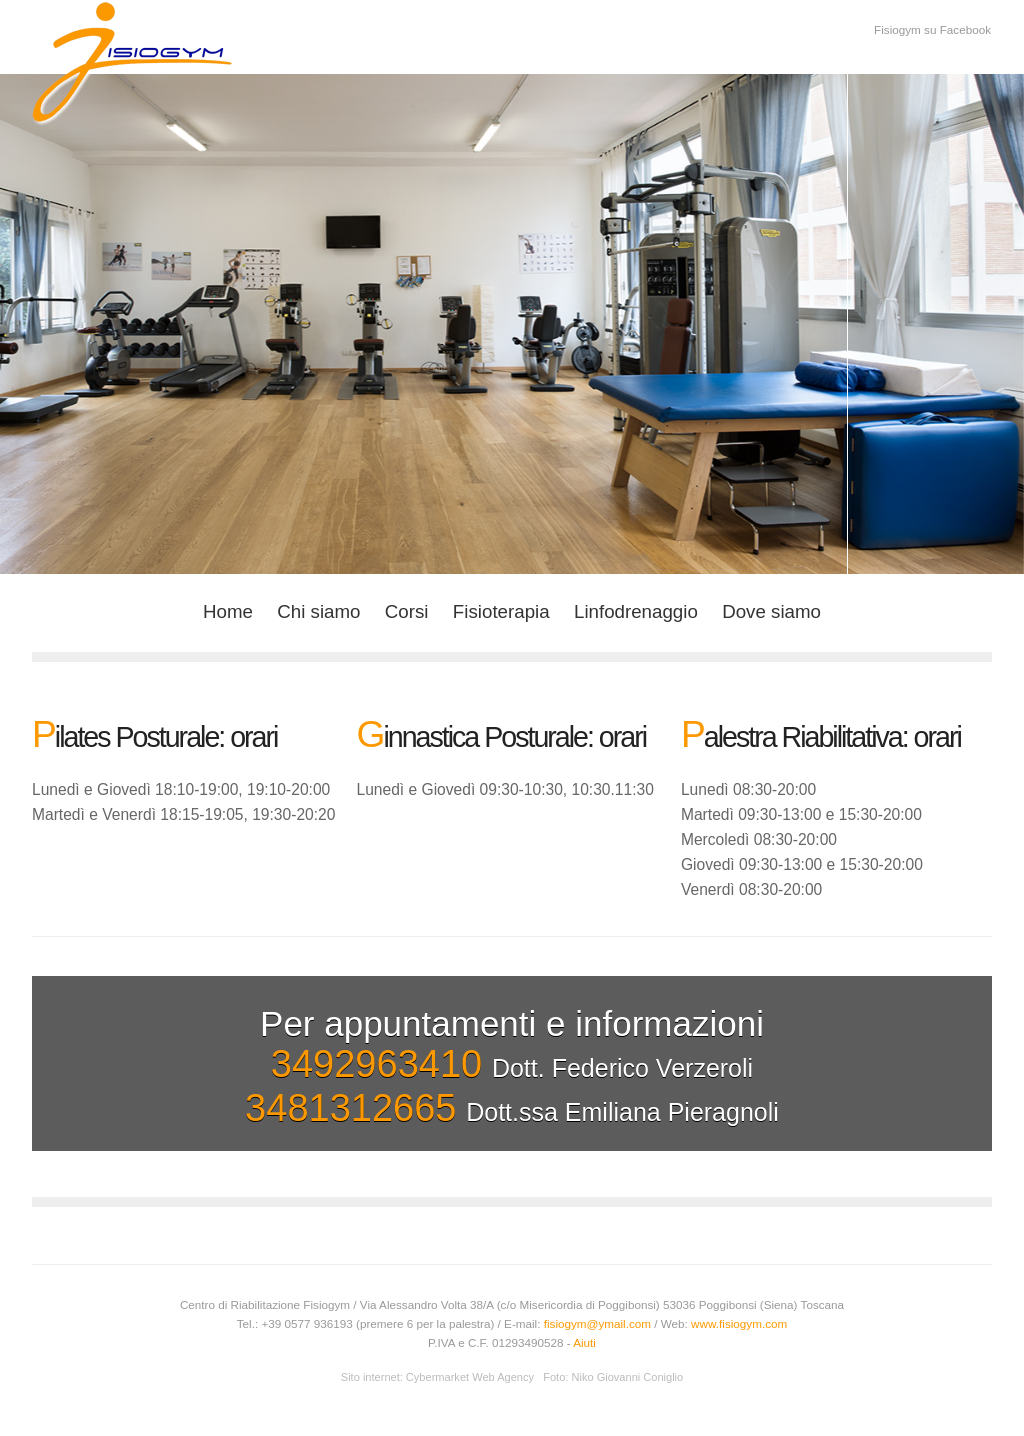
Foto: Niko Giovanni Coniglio (613, 1377)
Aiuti (584, 1342)
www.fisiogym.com (739, 1323)
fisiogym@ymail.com (597, 1323)
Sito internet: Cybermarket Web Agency (437, 1377)
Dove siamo (771, 611)
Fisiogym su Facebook (932, 29)
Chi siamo (318, 611)
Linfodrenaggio (636, 611)
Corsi (407, 611)
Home (228, 611)
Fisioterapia (501, 611)
